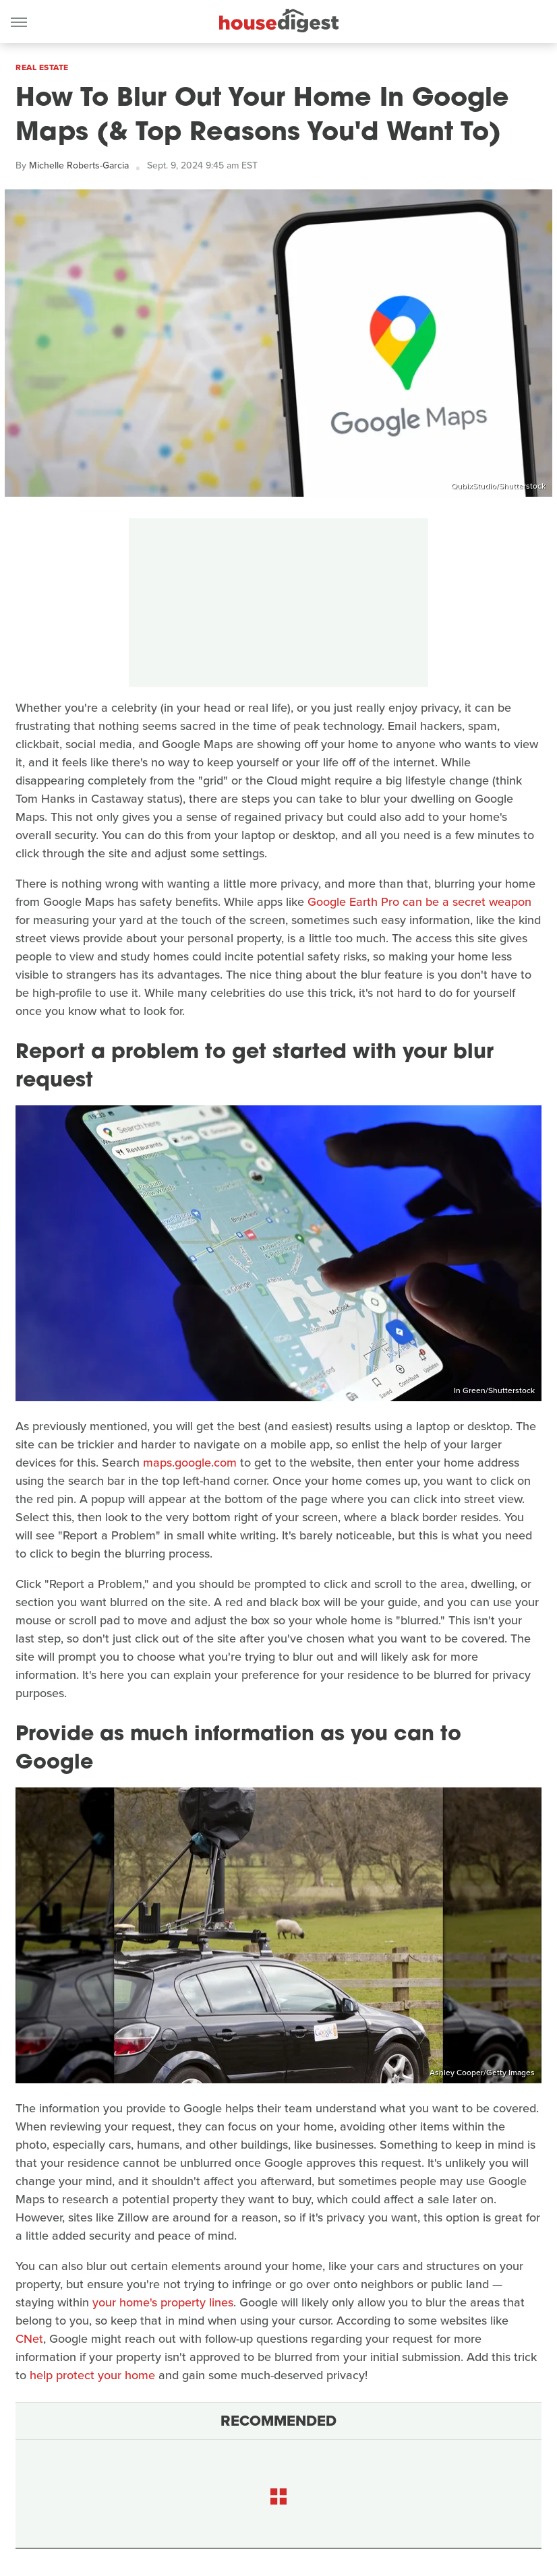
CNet (29, 2339)
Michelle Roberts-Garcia (79, 165)
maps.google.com (190, 1462)
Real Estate (42, 67)
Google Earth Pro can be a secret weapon (419, 902)
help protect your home (92, 2375)
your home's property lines (162, 2302)
